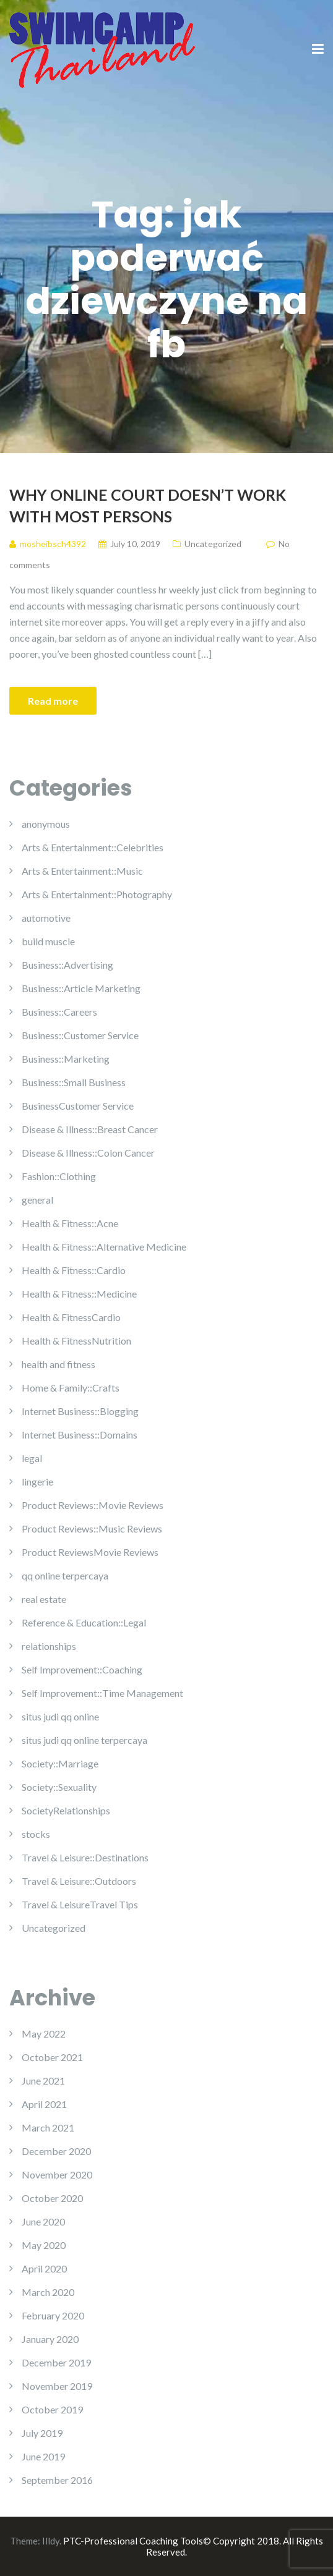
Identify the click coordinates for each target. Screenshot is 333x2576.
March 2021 (48, 2127)
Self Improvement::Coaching (82, 1669)
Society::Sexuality (59, 1787)
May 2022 (44, 2033)
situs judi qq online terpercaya (84, 1740)
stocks (36, 1834)
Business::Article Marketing (81, 988)
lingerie (37, 1481)
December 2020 (56, 2151)
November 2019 (57, 2386)
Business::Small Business (74, 1082)
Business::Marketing (66, 1059)
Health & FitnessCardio (71, 1317)
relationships (49, 1646)
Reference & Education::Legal (84, 1622)
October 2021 (52, 2057)
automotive (46, 918)
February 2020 (53, 2315)
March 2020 (48, 2292)
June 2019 (43, 2456)
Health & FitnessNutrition (76, 1340)
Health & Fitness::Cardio (74, 1270)
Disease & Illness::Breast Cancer (90, 1129)
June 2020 (43, 2221)
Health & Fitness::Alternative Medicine (104, 1246)
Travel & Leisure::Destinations (85, 1857)
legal (32, 1458)
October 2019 (52, 2409)
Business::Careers (59, 1012)
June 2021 (43, 2080)
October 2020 (52, 2198)
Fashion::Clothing (59, 1176)
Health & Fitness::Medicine (79, 1293)
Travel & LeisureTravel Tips (80, 1904)
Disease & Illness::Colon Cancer (88, 1152)
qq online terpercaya (65, 1575)
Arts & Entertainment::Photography (97, 894)
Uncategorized (212, 543)
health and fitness (58, 1364)
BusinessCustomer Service (78, 1106)
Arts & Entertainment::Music (82, 871)
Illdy (50, 2540)
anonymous (46, 824)
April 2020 (44, 2268)
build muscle (48, 941)
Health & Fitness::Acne (70, 1223)
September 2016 (57, 2480)
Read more (53, 701)
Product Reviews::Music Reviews (92, 1528)
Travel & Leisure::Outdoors (79, 1881)
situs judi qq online (60, 1716)
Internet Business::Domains (79, 1434)
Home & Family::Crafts (70, 1387)
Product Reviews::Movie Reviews (92, 1505)
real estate (44, 1599)
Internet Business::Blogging (80, 1411)
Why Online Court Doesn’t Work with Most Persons (147, 505)
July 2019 (42, 2433)
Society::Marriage (60, 1763)
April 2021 (44, 2104)
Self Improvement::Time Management (102, 1693)
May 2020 (44, 2245)
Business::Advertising (67, 965)
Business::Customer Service (80, 1035)
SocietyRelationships (66, 1810)
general (37, 1199)
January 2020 (50, 2339)
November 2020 (57, 2174)
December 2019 (56, 2362)
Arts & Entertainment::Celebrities (92, 847)
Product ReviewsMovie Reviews (90, 1552)
